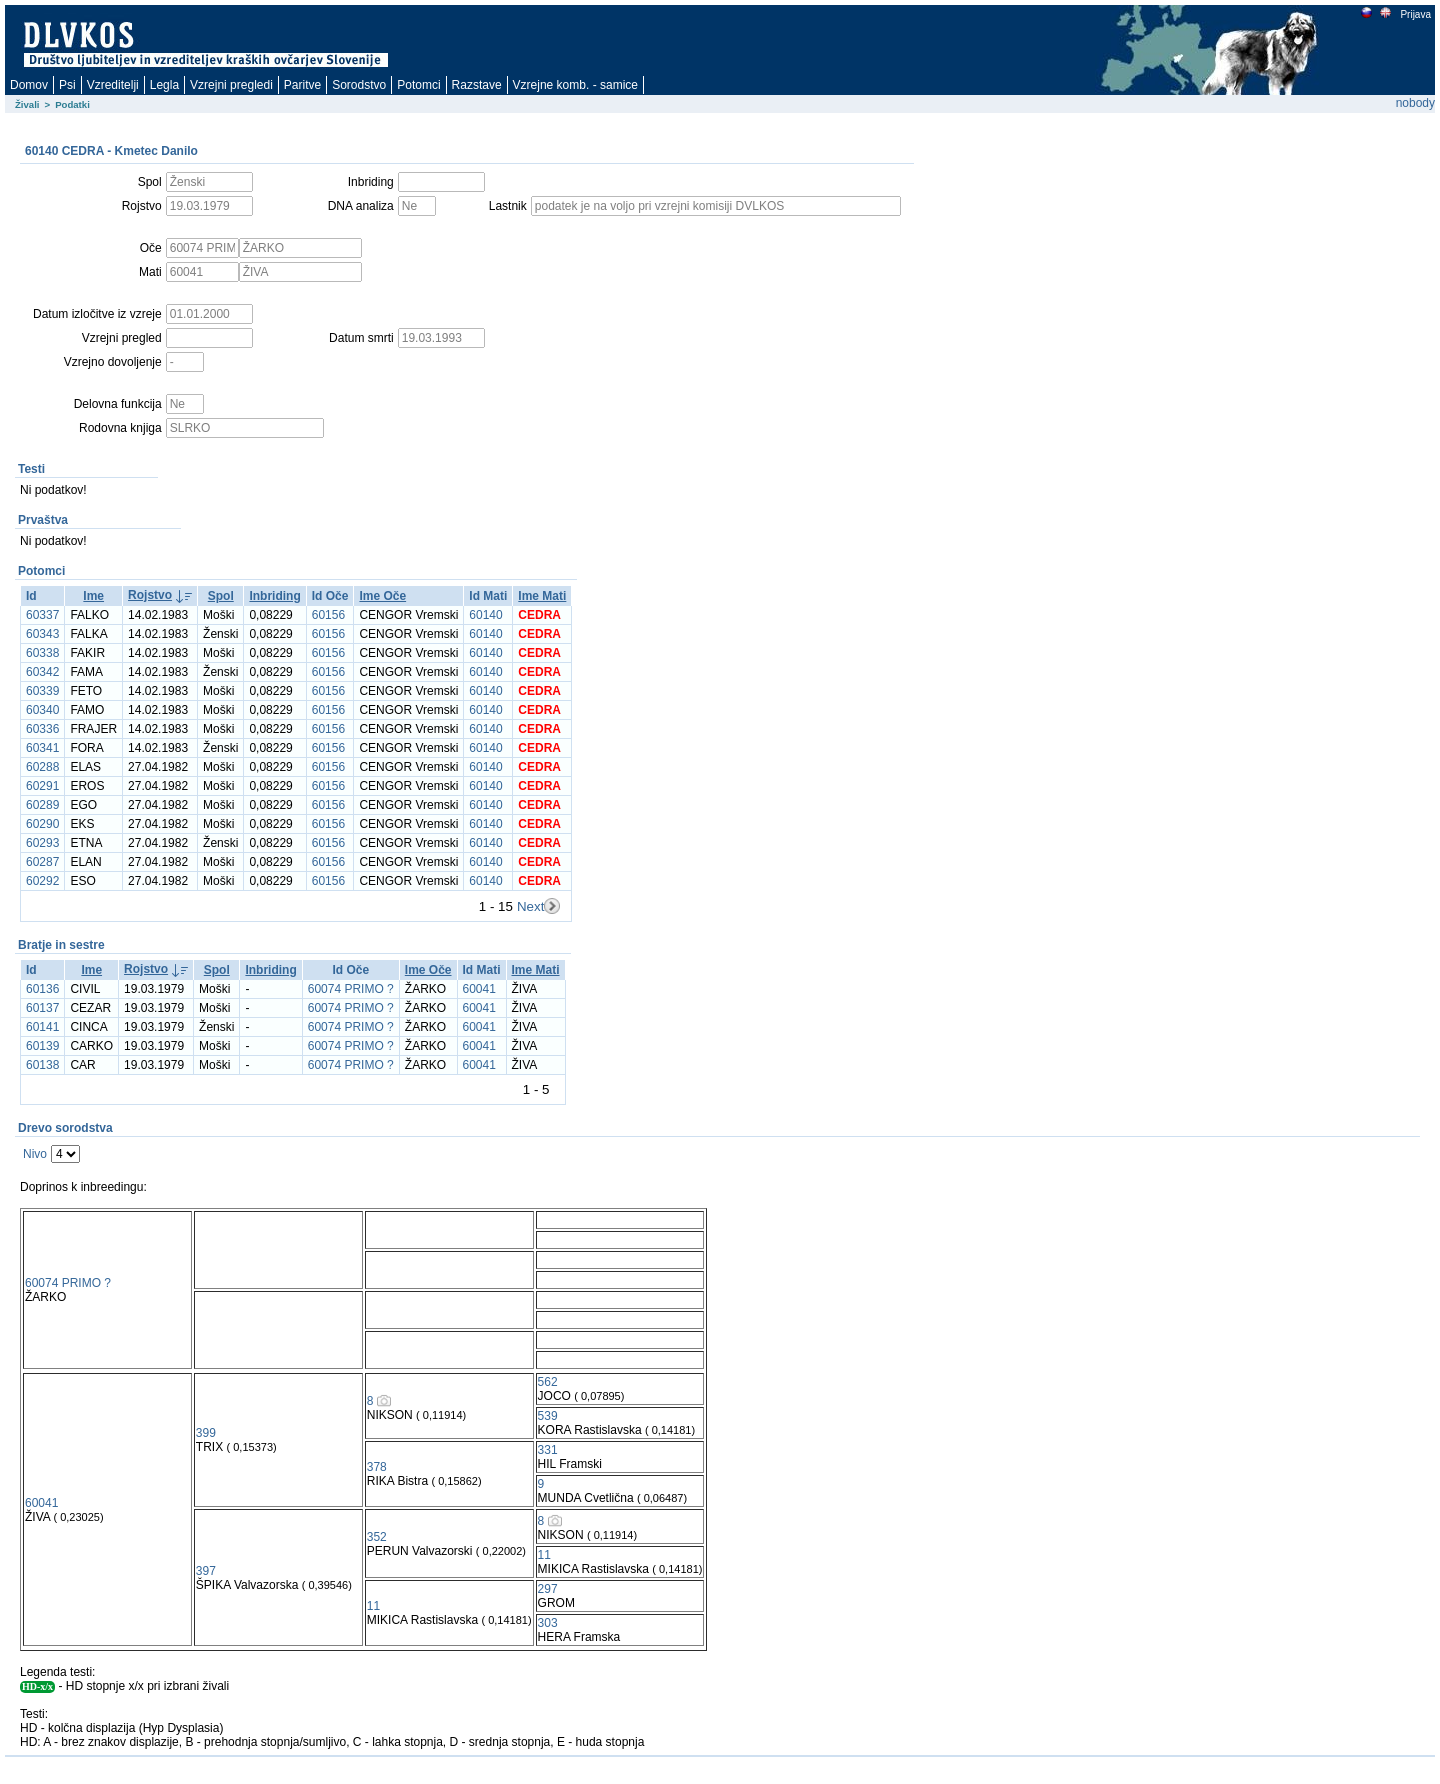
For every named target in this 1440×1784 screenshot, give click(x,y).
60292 (42, 881)
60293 (42, 843)
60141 (42, 1027)
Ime (93, 596)
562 (548, 1382)
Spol (221, 596)
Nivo (35, 1154)
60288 (42, 767)
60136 (42, 989)
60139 (42, 1046)
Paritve (302, 85)
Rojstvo (150, 595)
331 (548, 1450)
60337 (42, 615)
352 (377, 1537)
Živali (27, 104)
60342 (42, 672)
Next (530, 906)
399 (206, 1433)
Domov (29, 85)
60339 (42, 691)
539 (548, 1416)
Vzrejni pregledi (231, 85)
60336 (42, 729)
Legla (164, 85)
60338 (42, 653)
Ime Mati (542, 596)
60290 (42, 824)
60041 (479, 989)
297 (548, 1589)
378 (377, 1467)
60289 (42, 805)
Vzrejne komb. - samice (575, 85)
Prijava (1415, 14)
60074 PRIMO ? (351, 989)
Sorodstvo (359, 85)
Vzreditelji (113, 85)
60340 (42, 710)
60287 (42, 862)
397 (206, 1571)
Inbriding (274, 596)
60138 (42, 1065)
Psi (67, 85)
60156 (328, 615)
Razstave (477, 85)
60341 (42, 748)
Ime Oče (382, 596)
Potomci (418, 85)
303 (548, 1623)
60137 (42, 1008)
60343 (42, 634)
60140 (485, 615)
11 (544, 1555)
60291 (42, 786)
